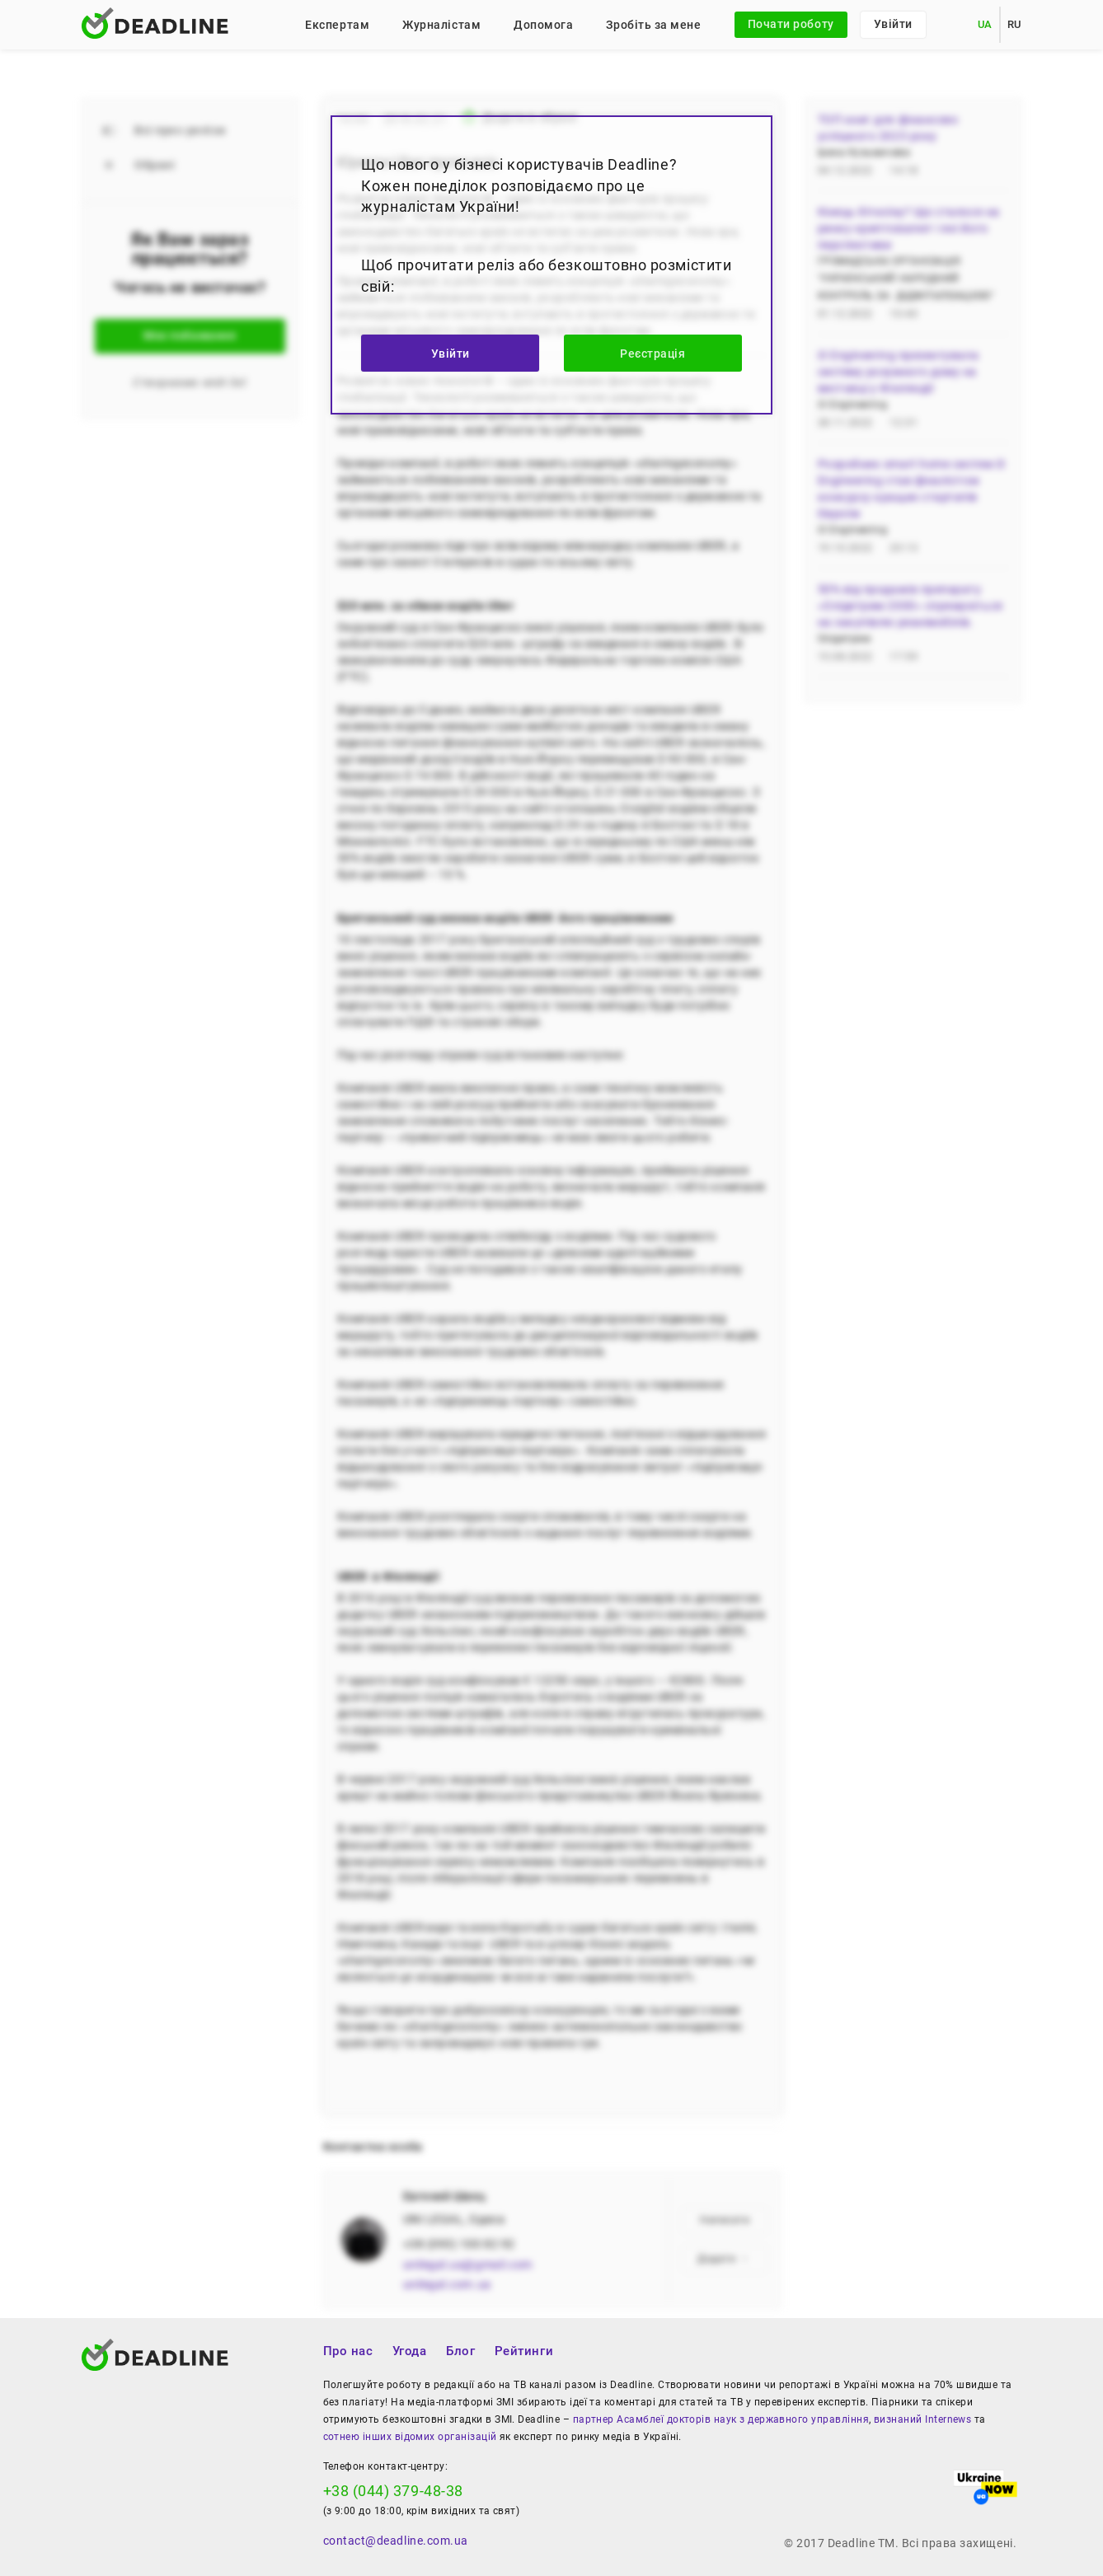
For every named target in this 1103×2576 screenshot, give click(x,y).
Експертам (337, 24)
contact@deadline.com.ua (395, 2540)
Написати (724, 2220)
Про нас (348, 2351)
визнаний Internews (922, 2419)
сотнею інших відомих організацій (410, 2437)
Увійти (893, 23)
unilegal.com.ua (447, 2284)
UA (985, 24)
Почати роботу (791, 23)
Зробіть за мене (653, 24)
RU (1014, 24)
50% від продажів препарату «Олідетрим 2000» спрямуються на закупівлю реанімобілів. (910, 606)
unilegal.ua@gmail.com (468, 2264)
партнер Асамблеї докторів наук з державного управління (721, 2419)
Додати (723, 2259)
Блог (460, 2351)
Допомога (543, 24)
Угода (409, 2351)
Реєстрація (652, 353)
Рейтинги (524, 2351)
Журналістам (441, 24)
